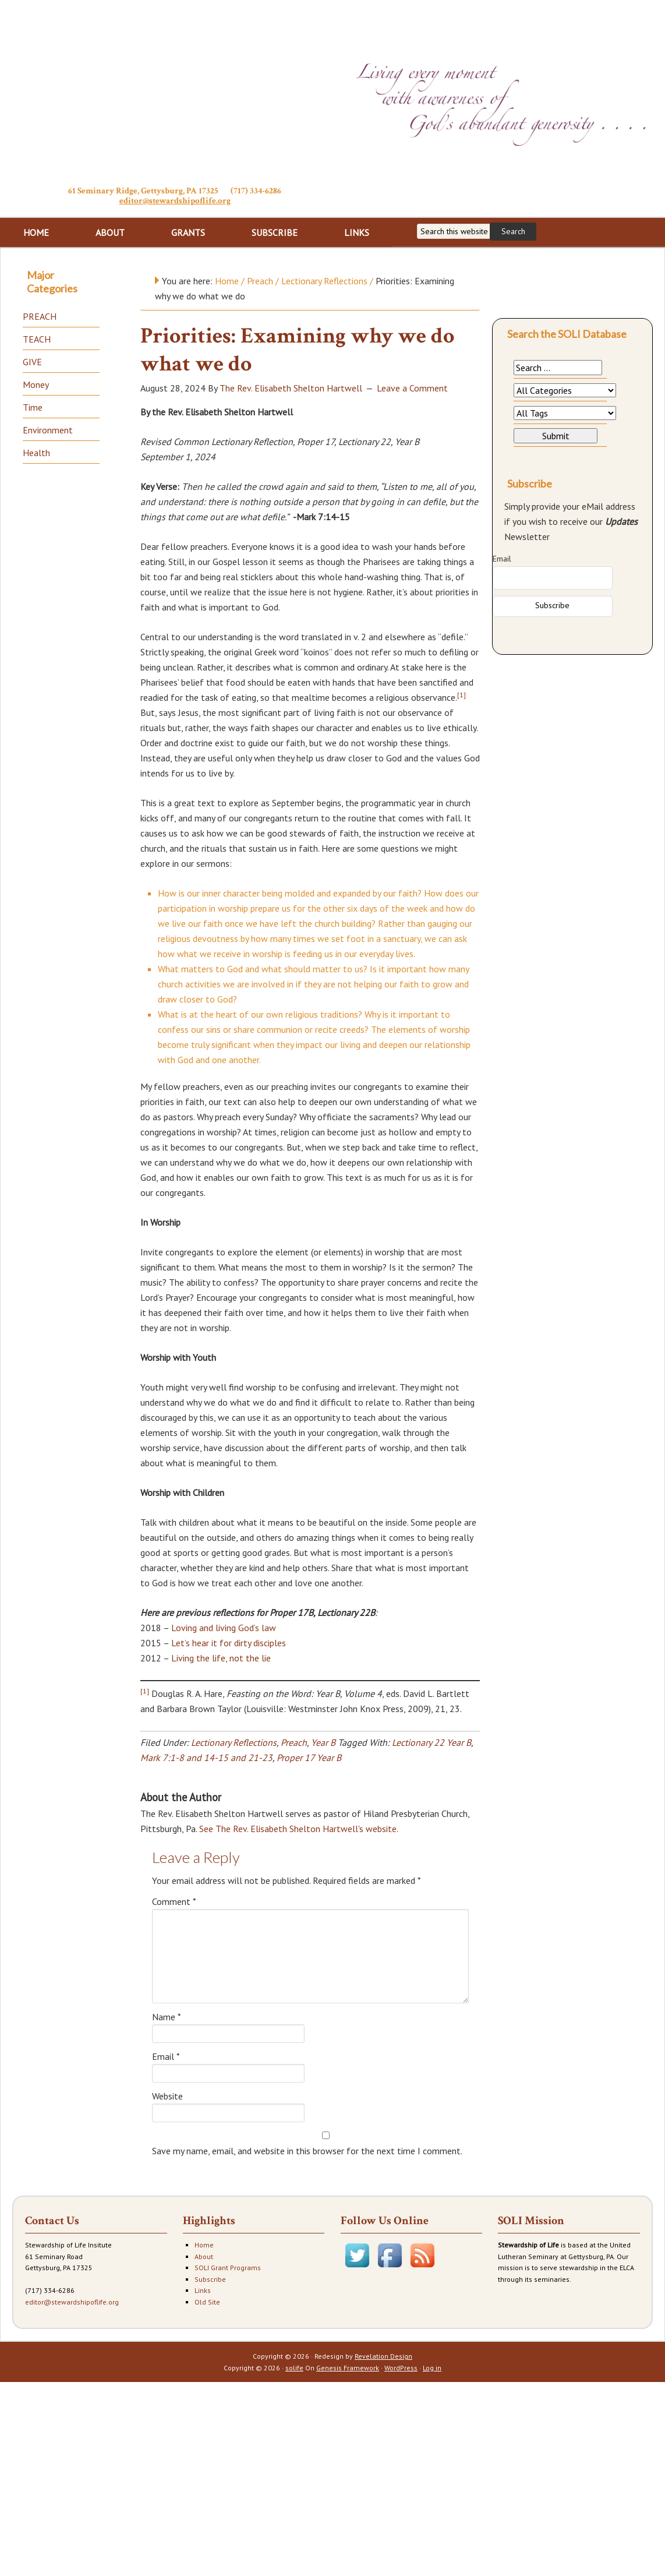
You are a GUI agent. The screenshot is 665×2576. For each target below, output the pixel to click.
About (203, 2256)
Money (36, 384)
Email (166, 2056)
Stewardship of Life (175, 91)
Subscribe (210, 2279)
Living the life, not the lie (221, 1658)
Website (167, 2096)
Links (202, 2290)
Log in (432, 2367)
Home (204, 2244)
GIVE (32, 362)
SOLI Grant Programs (227, 2267)
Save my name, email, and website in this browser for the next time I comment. (307, 2151)
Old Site (207, 2302)
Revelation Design (383, 2356)
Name (166, 2017)
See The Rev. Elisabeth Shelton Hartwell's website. (297, 1828)
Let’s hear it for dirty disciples (228, 1643)
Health (36, 452)
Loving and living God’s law (223, 1627)
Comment (174, 1901)
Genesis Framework (347, 2367)
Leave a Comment (412, 388)
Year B (323, 1742)
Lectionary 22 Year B (431, 1742)
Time (33, 407)
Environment (48, 430)
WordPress (401, 2367)
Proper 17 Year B (309, 1757)
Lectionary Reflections (234, 1742)
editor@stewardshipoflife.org (175, 200)
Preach (294, 1742)
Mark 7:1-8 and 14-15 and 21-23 (206, 1757)
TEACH (37, 339)
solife (294, 2367)
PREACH (39, 316)
